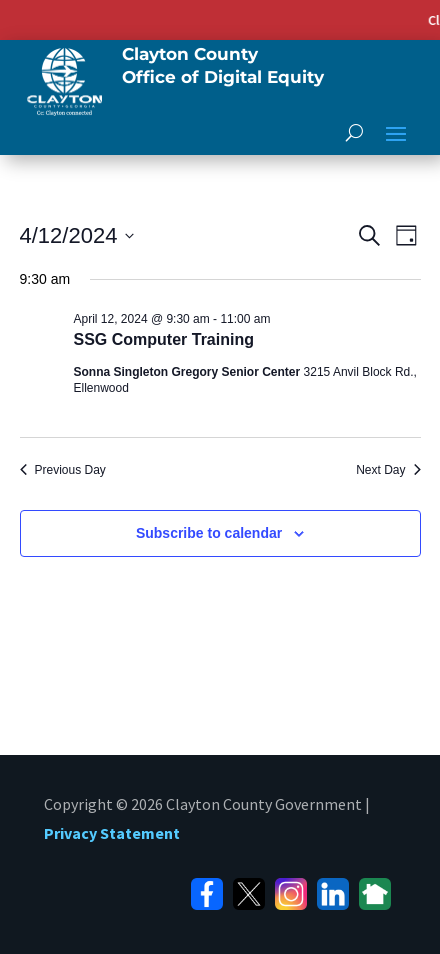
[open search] (354, 132)
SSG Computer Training (164, 339)
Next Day (388, 470)
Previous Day (63, 470)
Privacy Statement (112, 833)
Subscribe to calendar (209, 533)
